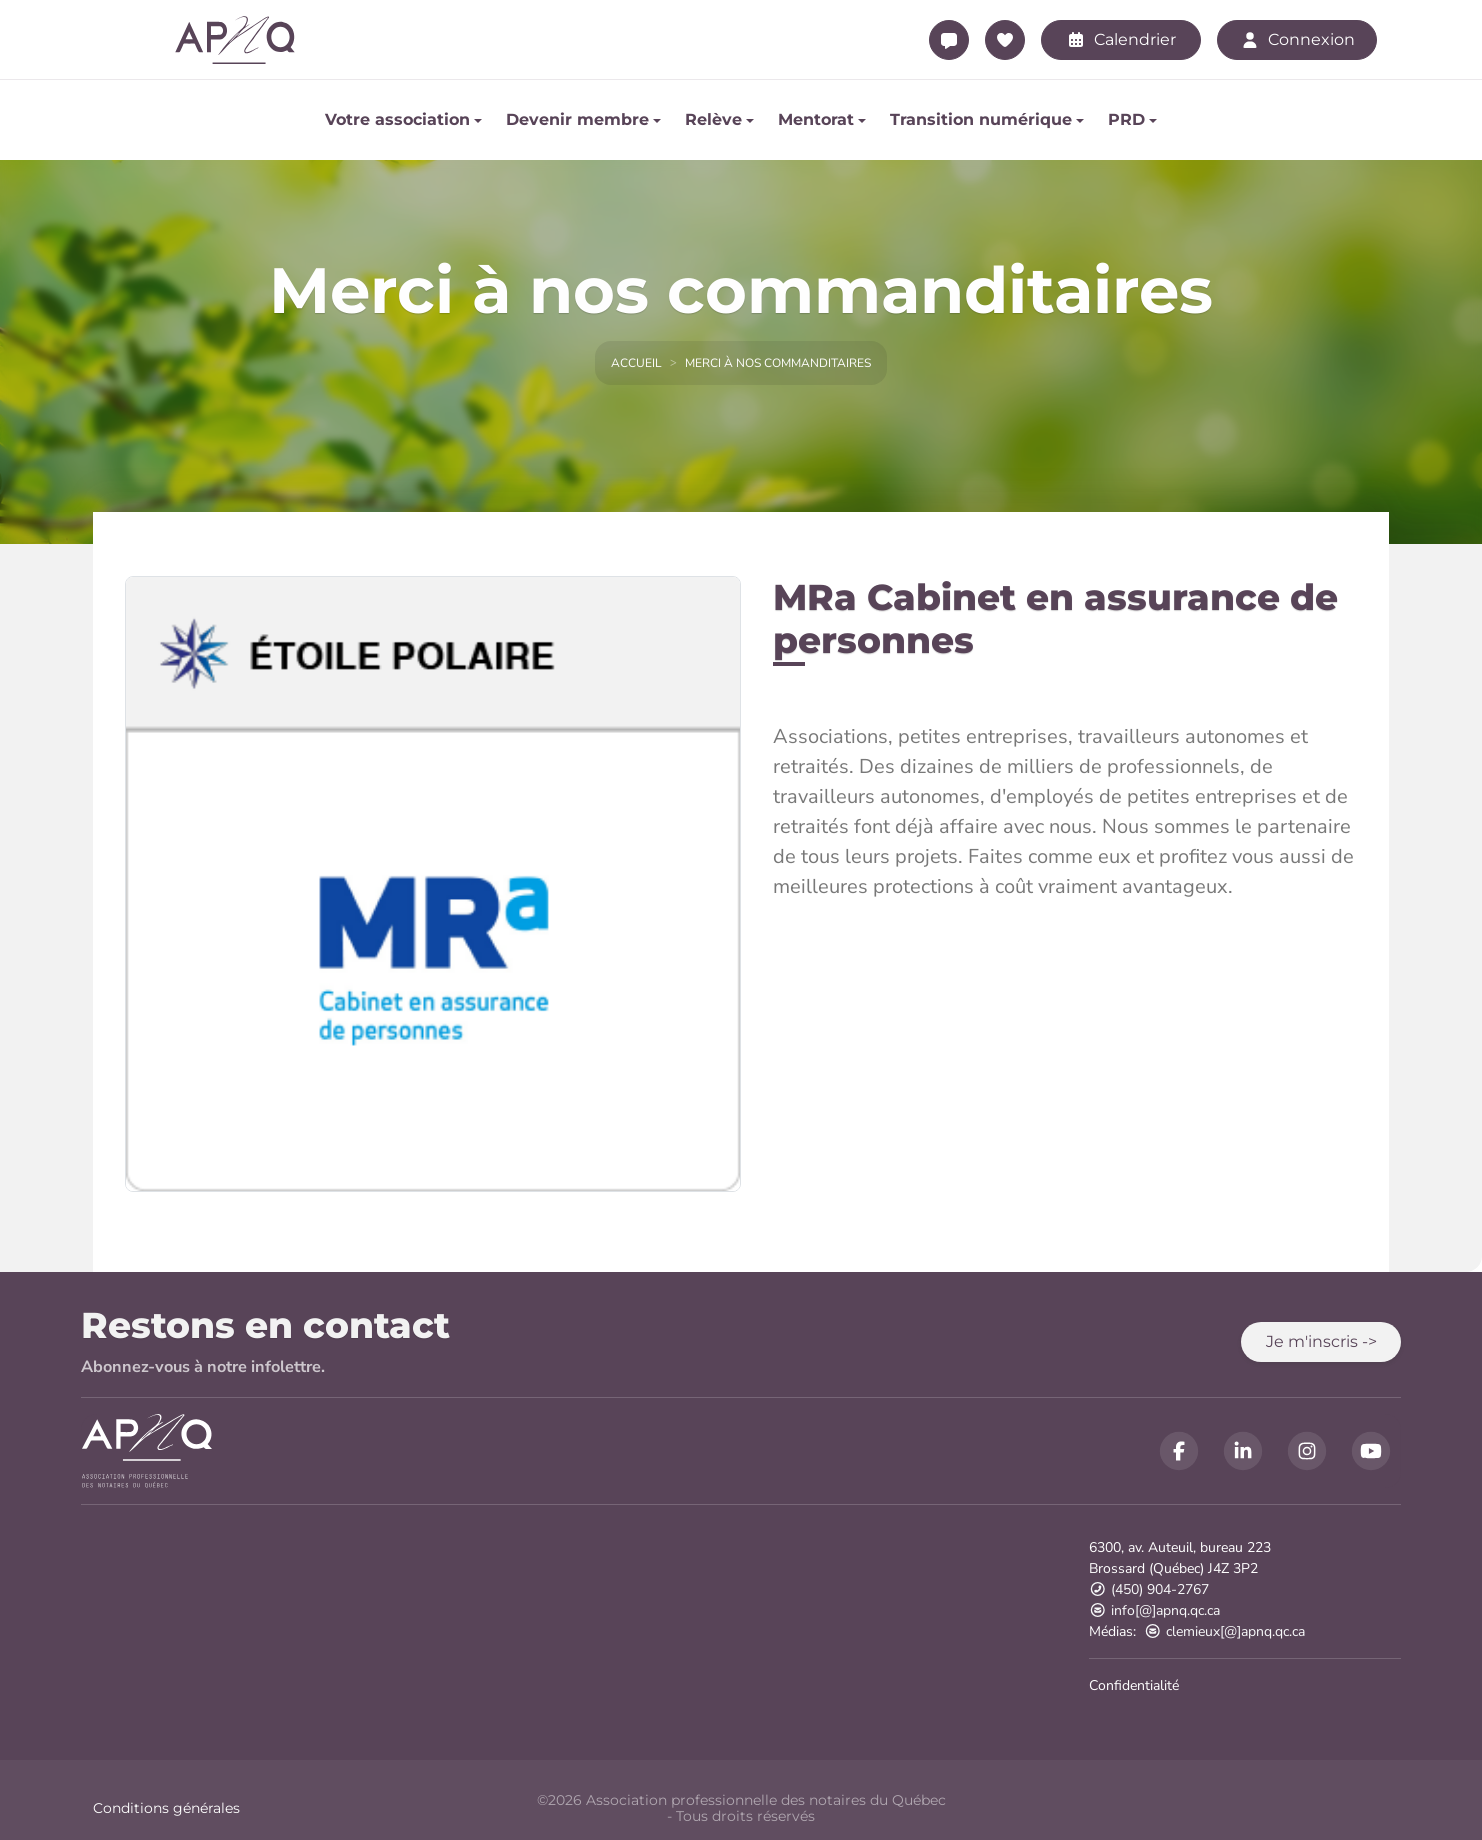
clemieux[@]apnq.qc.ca (1224, 1631)
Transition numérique (981, 119)
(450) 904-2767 (1149, 1589)
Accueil (636, 363)
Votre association (397, 119)
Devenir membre (577, 119)
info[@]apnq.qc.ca (1154, 1610)
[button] (1321, 1342)
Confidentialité (1134, 1685)
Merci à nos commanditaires (778, 363)
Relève (713, 119)
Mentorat (816, 119)
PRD (1126, 119)
